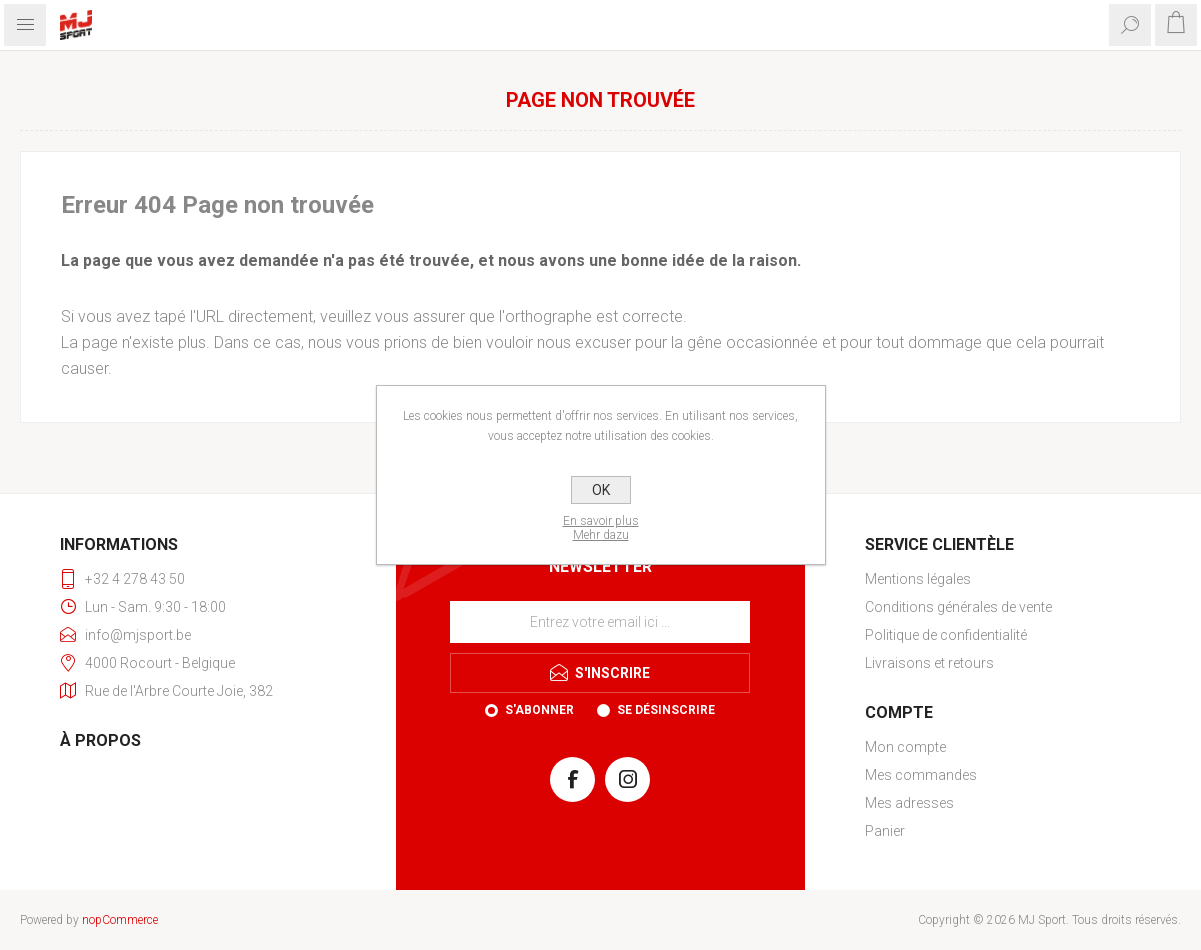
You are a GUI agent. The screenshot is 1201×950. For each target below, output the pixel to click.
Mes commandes (921, 775)
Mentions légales (918, 579)
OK (601, 490)
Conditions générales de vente (958, 607)
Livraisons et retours (929, 663)
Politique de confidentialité (946, 635)
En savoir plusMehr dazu (601, 528)
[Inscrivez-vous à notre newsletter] (600, 622)
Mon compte (905, 747)
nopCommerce (120, 920)
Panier (885, 831)
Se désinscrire (666, 710)
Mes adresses (909, 803)
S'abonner (539, 710)
